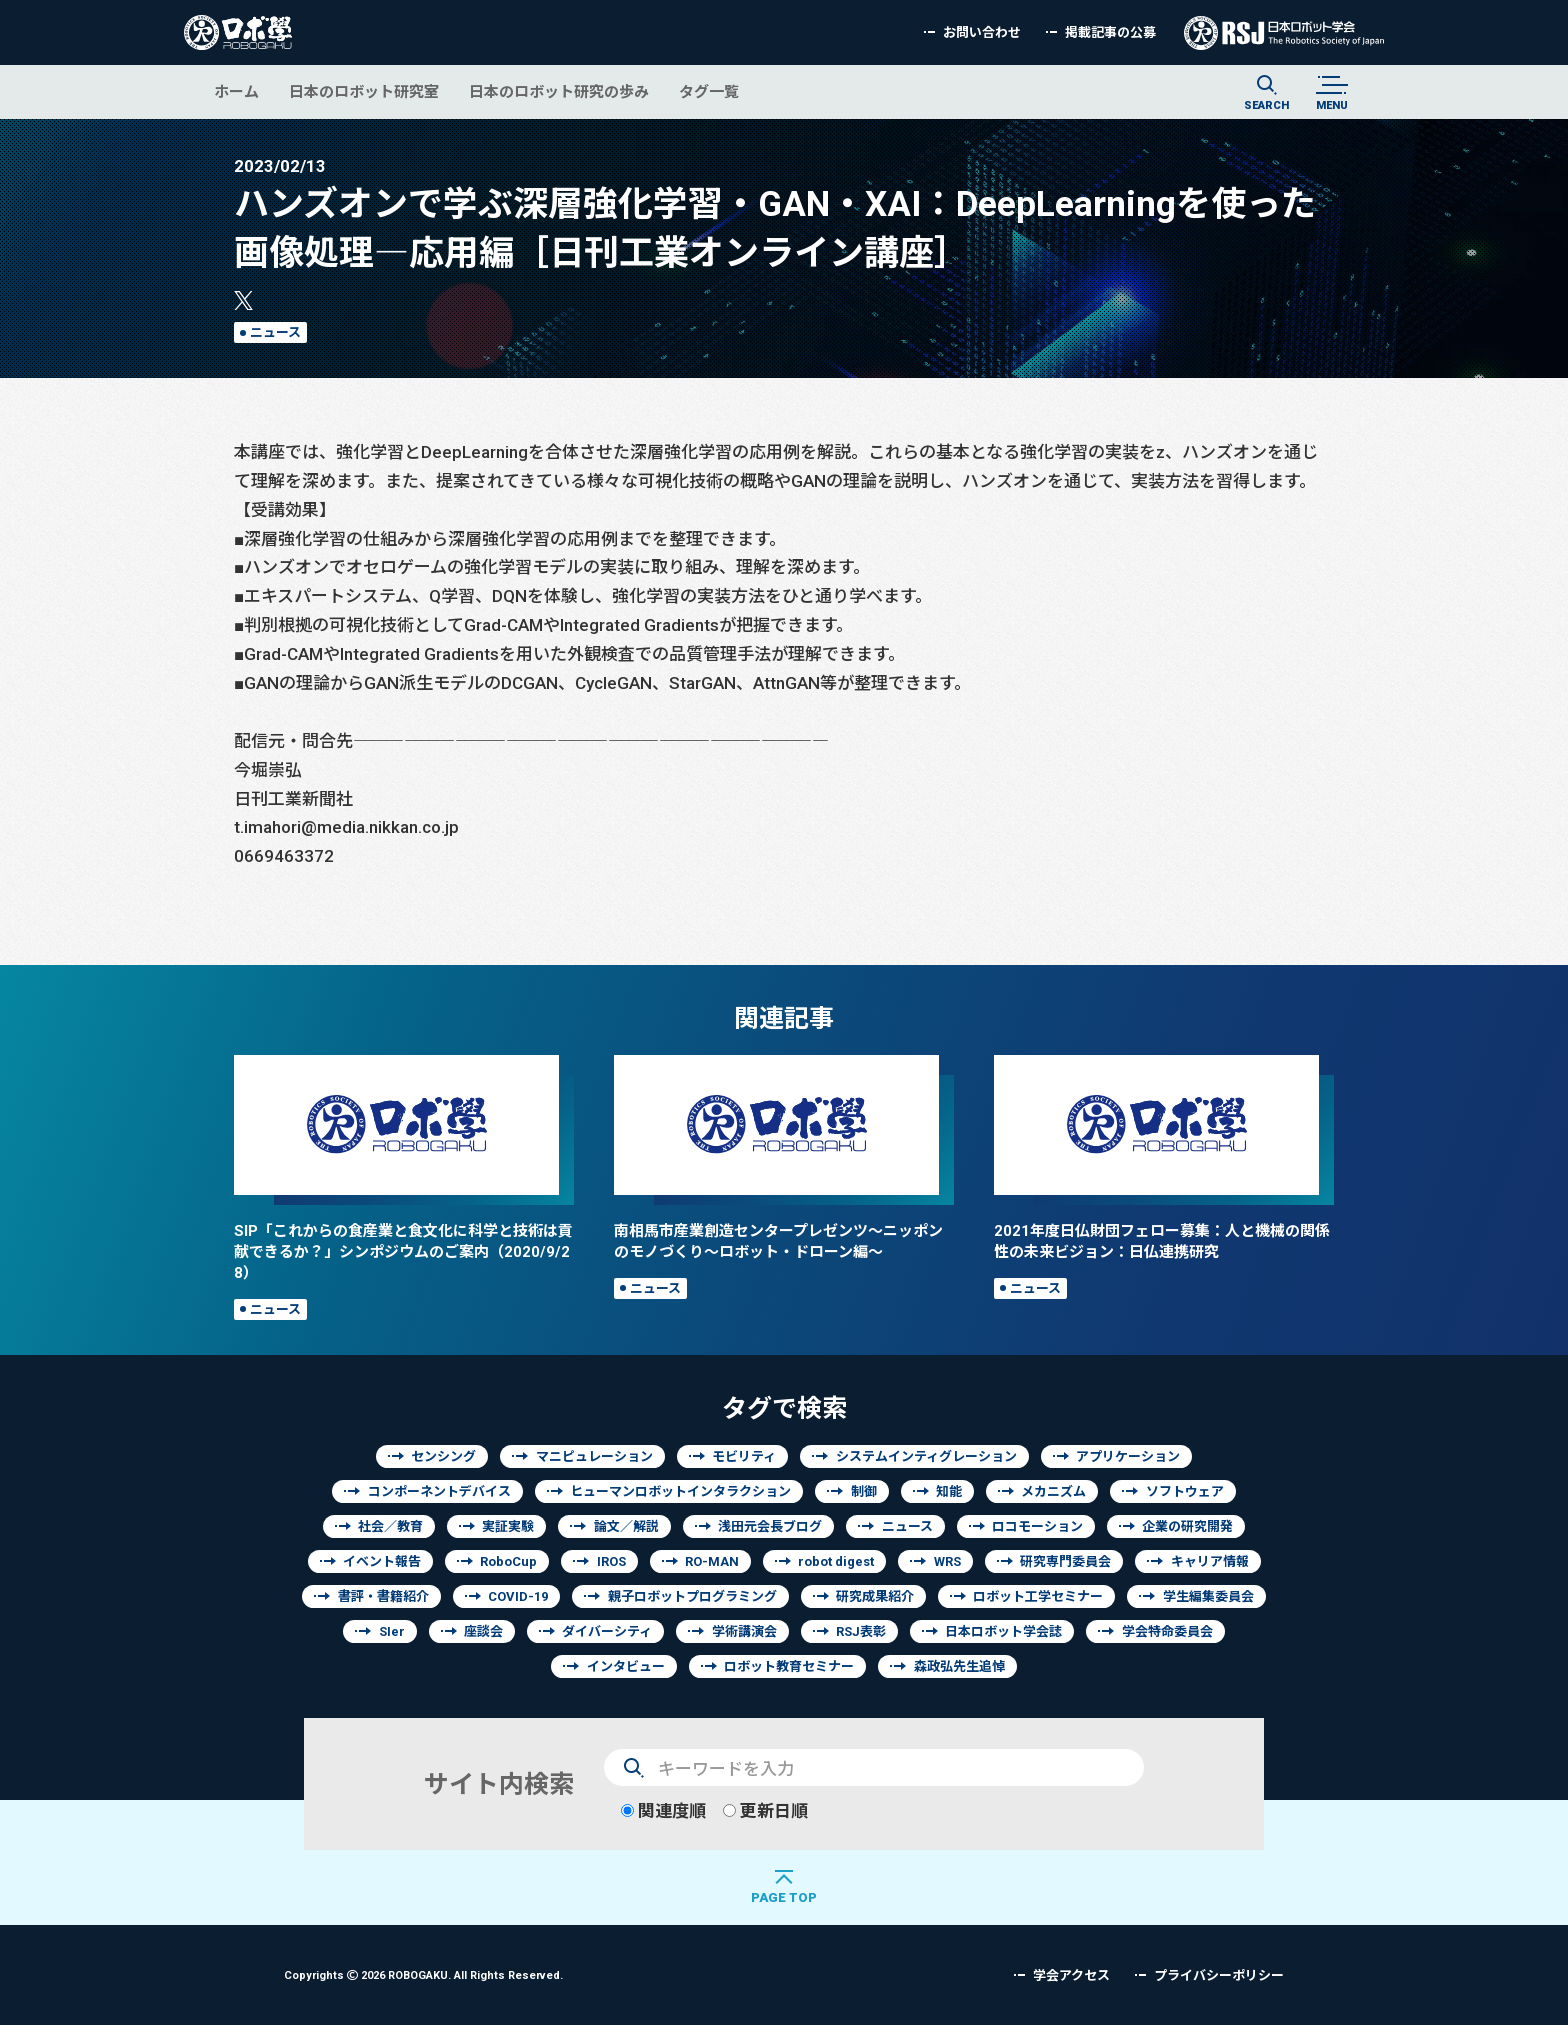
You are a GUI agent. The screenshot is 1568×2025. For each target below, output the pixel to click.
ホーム (236, 91)
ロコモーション (1037, 1526)
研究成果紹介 (875, 1596)
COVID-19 (518, 1596)
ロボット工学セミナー (1038, 1596)
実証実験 (508, 1526)
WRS (947, 1561)
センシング (443, 1456)
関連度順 (663, 1810)
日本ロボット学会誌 (1003, 1631)
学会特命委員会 (1167, 1631)
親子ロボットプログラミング (692, 1596)
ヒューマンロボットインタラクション (680, 1491)
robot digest (836, 1561)
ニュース (275, 332)
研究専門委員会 (1065, 1561)
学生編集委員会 (1208, 1596)
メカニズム (1053, 1491)
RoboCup (508, 1561)
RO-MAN (712, 1561)
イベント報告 (382, 1561)
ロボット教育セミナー (789, 1666)
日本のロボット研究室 (364, 91)
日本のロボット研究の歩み (559, 91)
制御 (864, 1491)
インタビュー (626, 1666)
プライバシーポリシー (1219, 1975)
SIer (392, 1631)
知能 (949, 1491)
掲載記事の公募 (1110, 32)
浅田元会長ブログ (770, 1526)
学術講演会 (744, 1631)
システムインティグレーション (926, 1456)
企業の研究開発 (1187, 1526)
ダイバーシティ (607, 1631)
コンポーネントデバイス (439, 1491)
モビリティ (744, 1456)
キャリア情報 (1210, 1561)
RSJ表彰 (861, 1631)
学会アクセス (1071, 1975)
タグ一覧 (709, 91)
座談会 (483, 1631)
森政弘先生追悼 (959, 1666)
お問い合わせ (982, 32)
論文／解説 (626, 1526)
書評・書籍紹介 (383, 1596)
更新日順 (765, 1810)
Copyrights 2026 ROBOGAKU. (423, 1974)
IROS (611, 1561)
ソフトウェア (1185, 1491)
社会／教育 (390, 1526)
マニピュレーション (594, 1456)
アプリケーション (1128, 1456)
